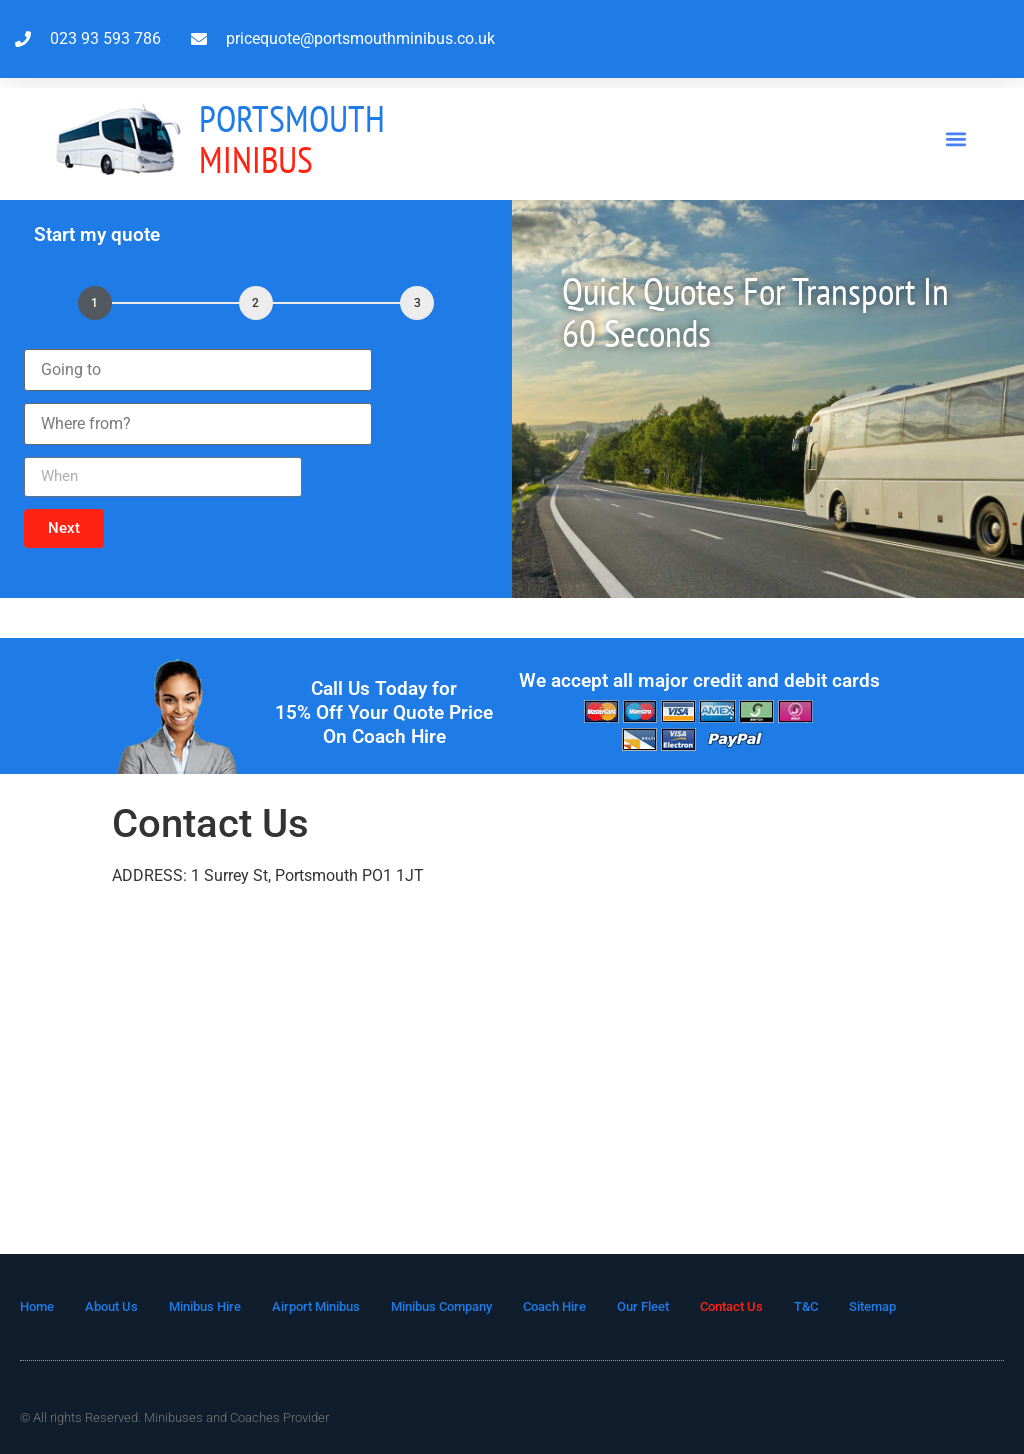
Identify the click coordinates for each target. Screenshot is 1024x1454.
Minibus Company (441, 1306)
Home (37, 1306)
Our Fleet (643, 1306)
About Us (111, 1306)
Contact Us (731, 1306)
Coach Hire (554, 1306)
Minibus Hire (205, 1306)
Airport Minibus (316, 1306)
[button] (956, 138)
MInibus (292, 138)
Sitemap (872, 1306)
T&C (806, 1306)
